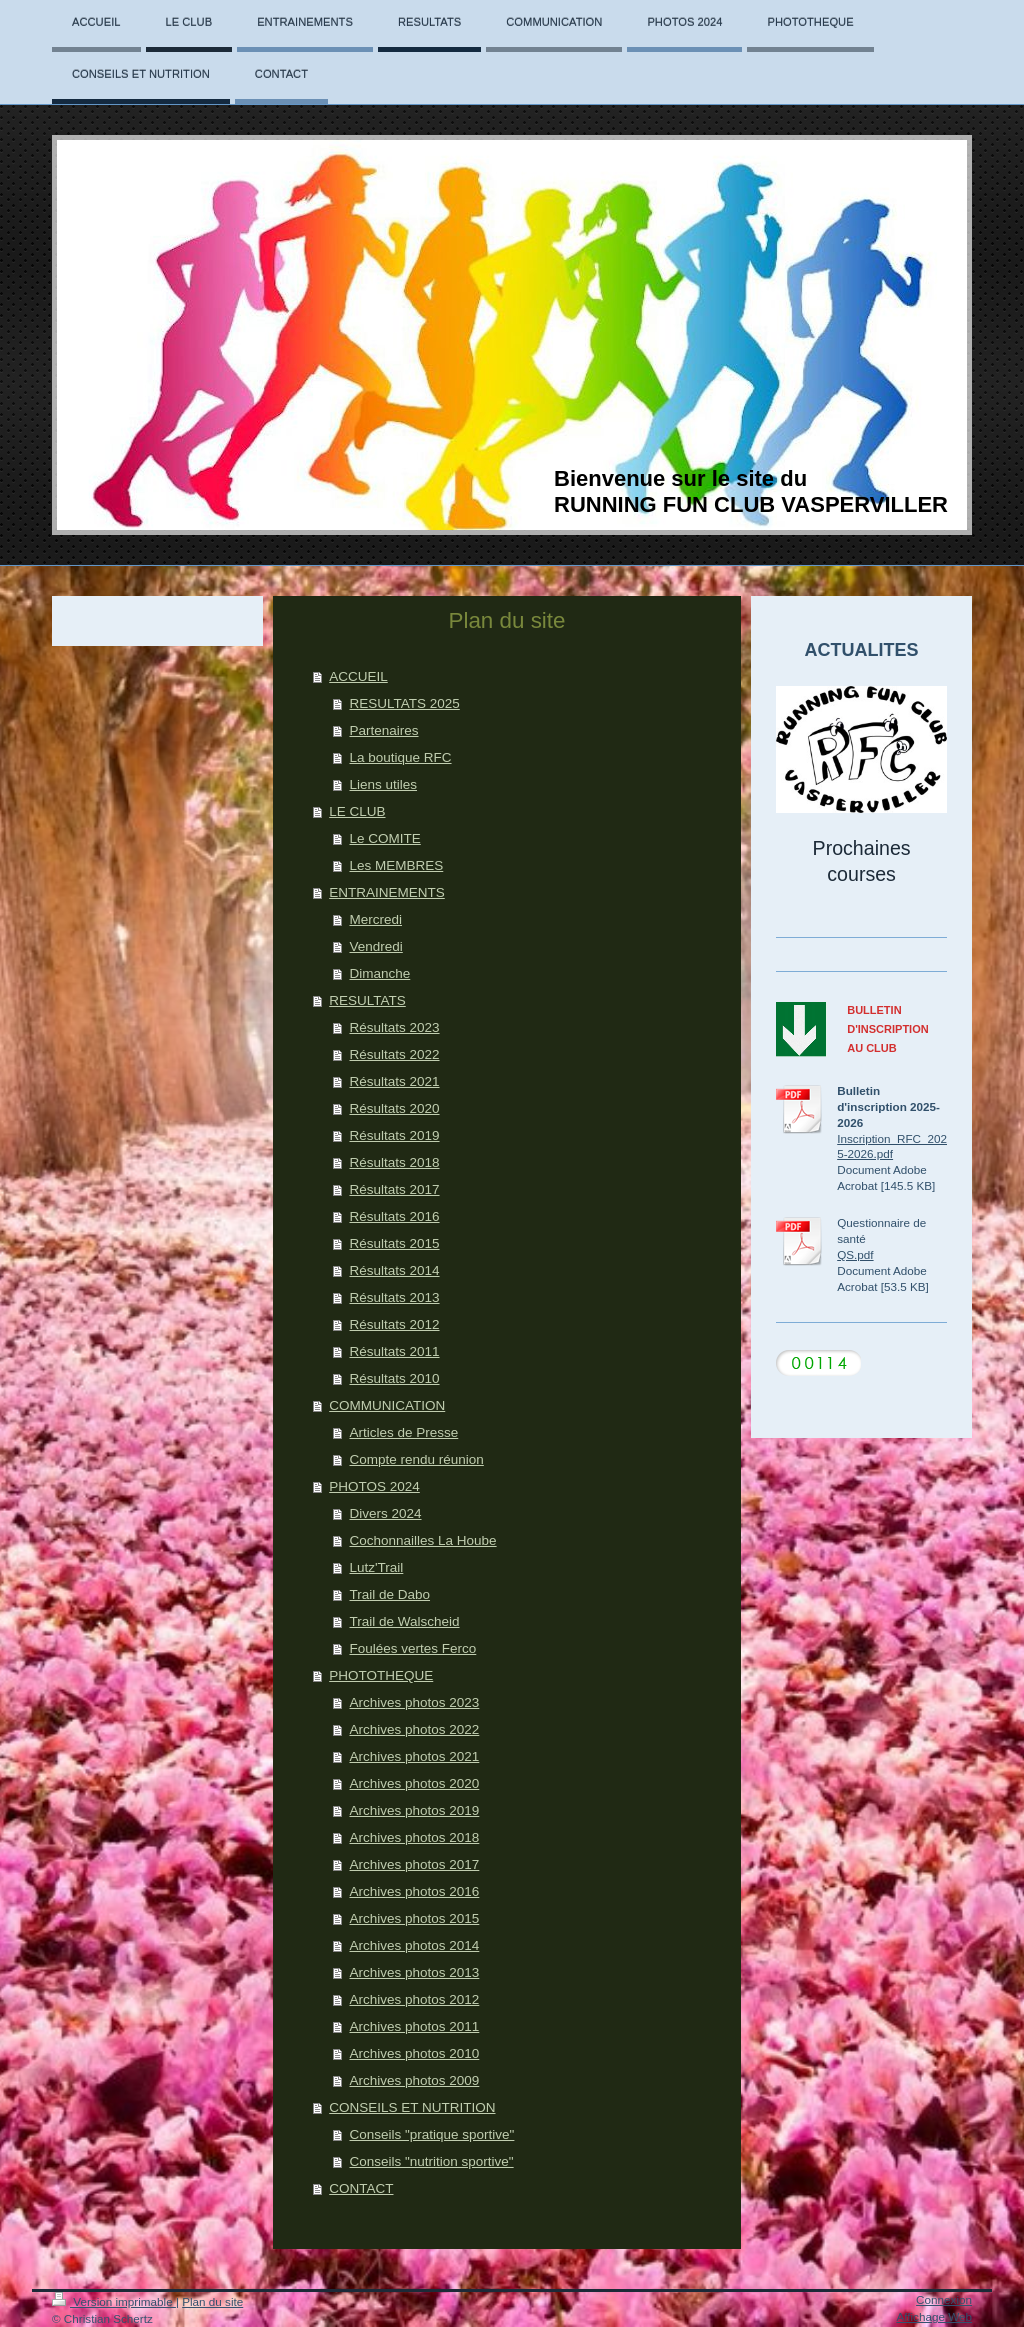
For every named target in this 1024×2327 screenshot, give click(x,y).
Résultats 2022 (394, 1054)
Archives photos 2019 (414, 1810)
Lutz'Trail (376, 1567)
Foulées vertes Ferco (412, 1648)
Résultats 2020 (394, 1108)
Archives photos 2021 (414, 1756)
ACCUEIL (358, 676)
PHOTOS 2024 (374, 1486)
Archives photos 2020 (414, 1783)
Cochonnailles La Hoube (422, 1540)
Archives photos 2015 (414, 1918)
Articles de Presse (403, 1432)
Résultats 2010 (394, 1378)
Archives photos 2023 (414, 1702)
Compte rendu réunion (416, 1459)
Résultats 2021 (394, 1081)
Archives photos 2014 (414, 1945)
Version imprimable (114, 2301)
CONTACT (361, 2188)
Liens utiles (383, 784)
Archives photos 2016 (414, 1891)
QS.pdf (855, 1254)
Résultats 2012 (394, 1324)
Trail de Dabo (389, 1594)
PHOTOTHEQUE (381, 1675)
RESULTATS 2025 (404, 703)
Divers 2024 (385, 1513)
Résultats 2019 (394, 1135)
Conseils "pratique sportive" (431, 2134)
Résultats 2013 (394, 1297)
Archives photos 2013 (414, 1972)
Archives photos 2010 (414, 2053)
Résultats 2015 (394, 1243)
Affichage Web (934, 2316)
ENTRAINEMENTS (387, 892)
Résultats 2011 (394, 1351)
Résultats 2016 (394, 1216)
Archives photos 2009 (414, 2080)
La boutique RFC (400, 757)
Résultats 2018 (394, 1162)
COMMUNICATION (387, 1405)
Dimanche (379, 973)
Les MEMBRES (396, 865)
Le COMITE (384, 838)
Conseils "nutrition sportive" (431, 2161)
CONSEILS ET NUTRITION (412, 2107)
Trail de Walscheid (404, 1621)
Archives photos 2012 (414, 1999)
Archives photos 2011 (414, 2026)
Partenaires (383, 730)
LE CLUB (357, 811)
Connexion (944, 2299)
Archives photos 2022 (414, 1729)
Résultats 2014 (394, 1270)
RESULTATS (367, 1000)
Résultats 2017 (394, 1189)
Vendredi (375, 946)
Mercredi (375, 919)
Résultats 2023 (394, 1027)
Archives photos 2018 (414, 1837)
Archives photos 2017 (414, 1864)
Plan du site (212, 2301)
